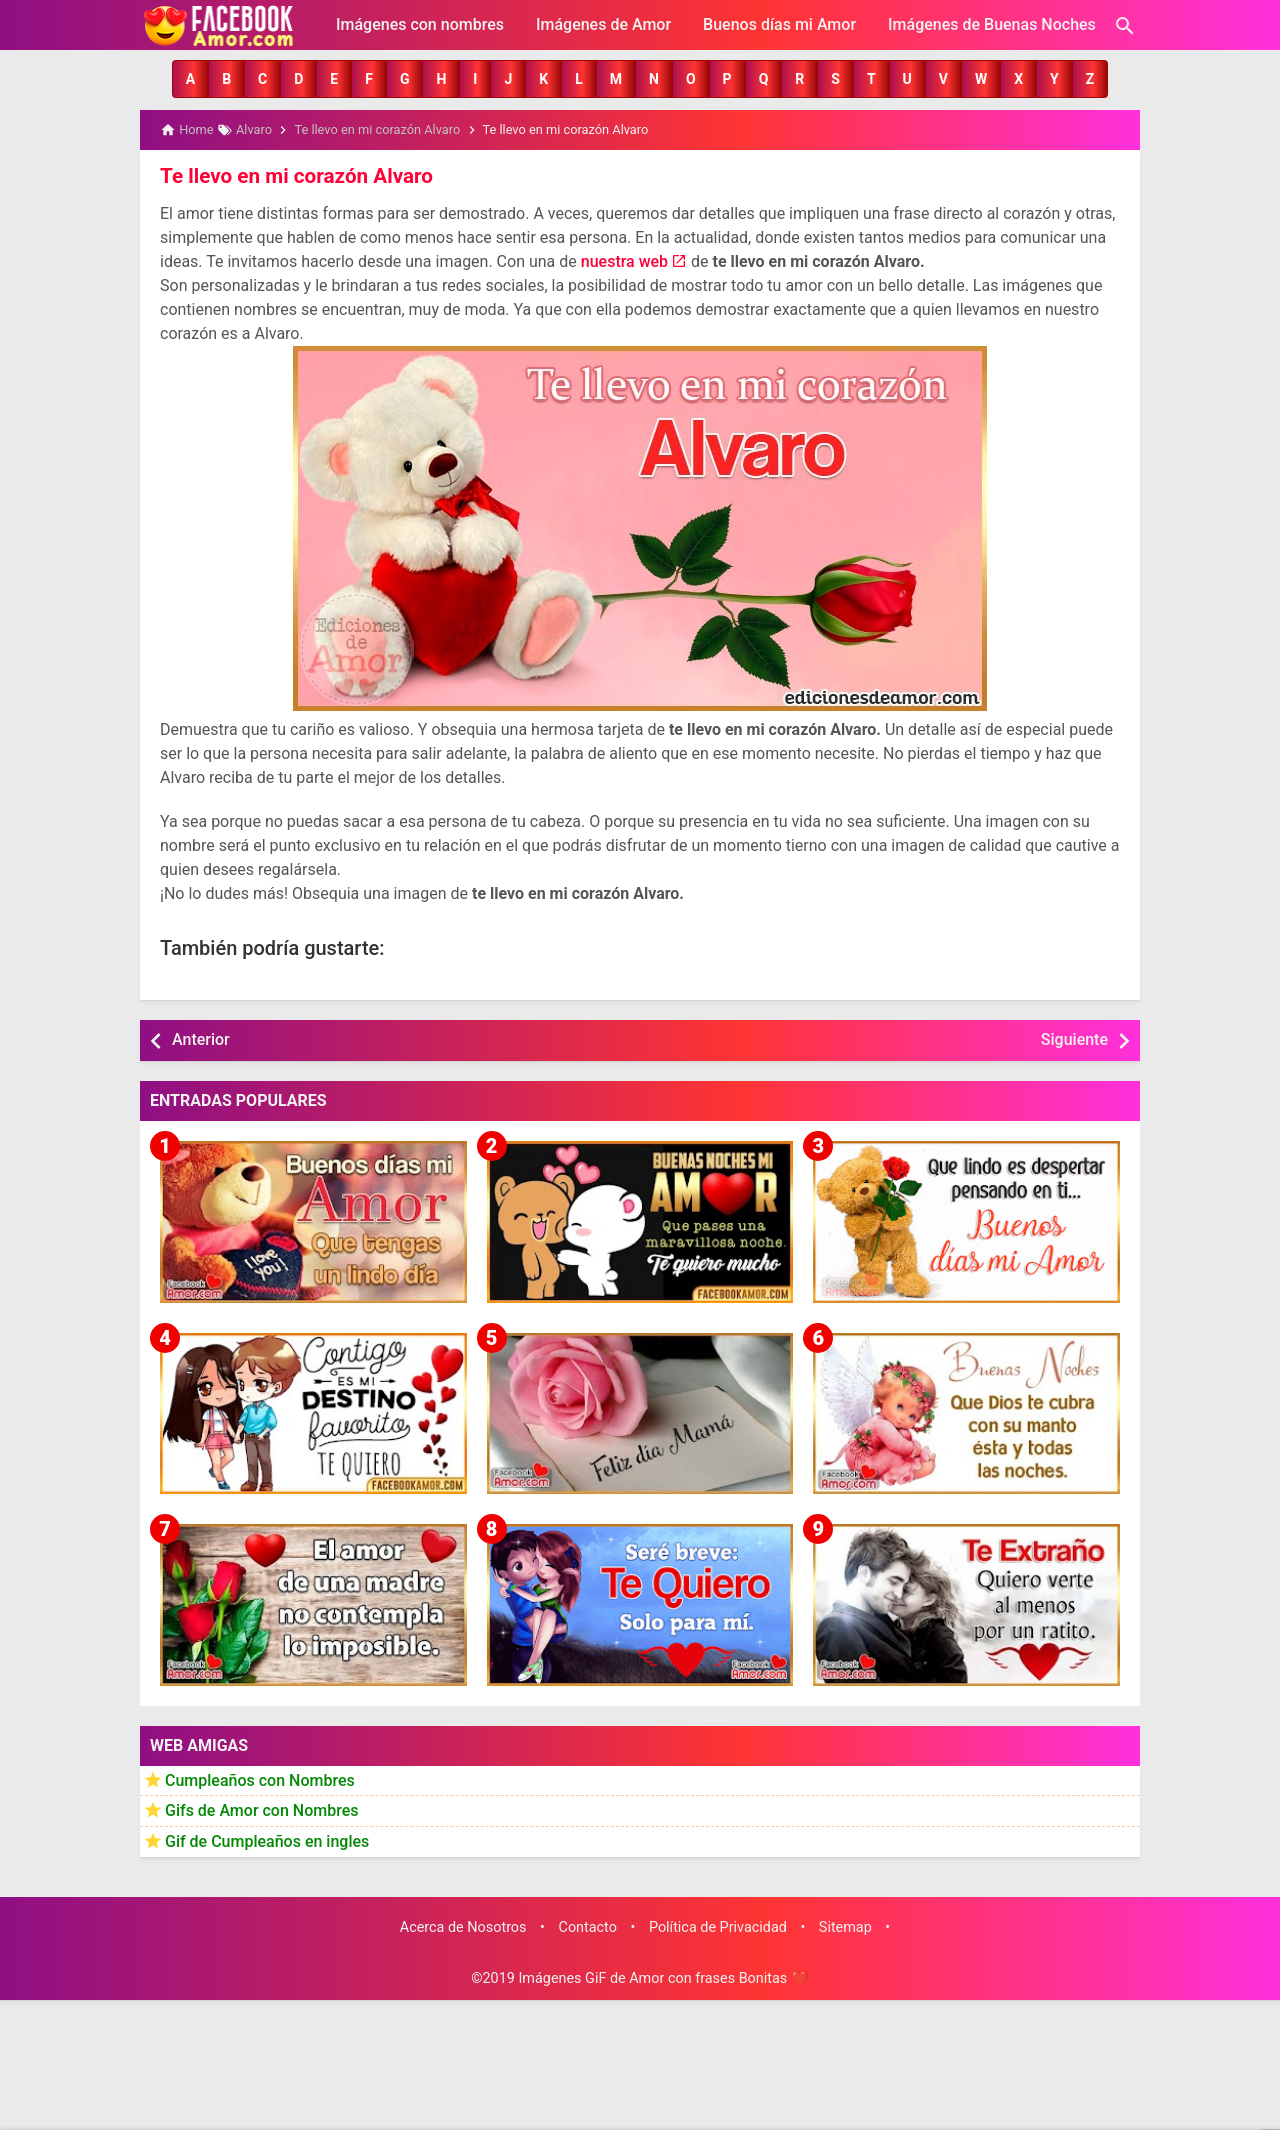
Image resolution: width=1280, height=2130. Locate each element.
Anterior (201, 1038)
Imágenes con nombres (420, 24)
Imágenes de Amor (603, 24)
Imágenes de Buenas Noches (992, 24)
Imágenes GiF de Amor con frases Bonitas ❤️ (663, 1977)
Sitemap (845, 1925)
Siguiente (1074, 1038)
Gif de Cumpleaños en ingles (267, 1839)
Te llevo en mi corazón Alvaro (292, 175)
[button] (190, 79)
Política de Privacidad (718, 1925)
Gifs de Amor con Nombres (262, 1809)
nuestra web (624, 260)
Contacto (588, 1925)
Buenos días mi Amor (779, 24)
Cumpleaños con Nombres (260, 1778)
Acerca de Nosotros (463, 1925)
